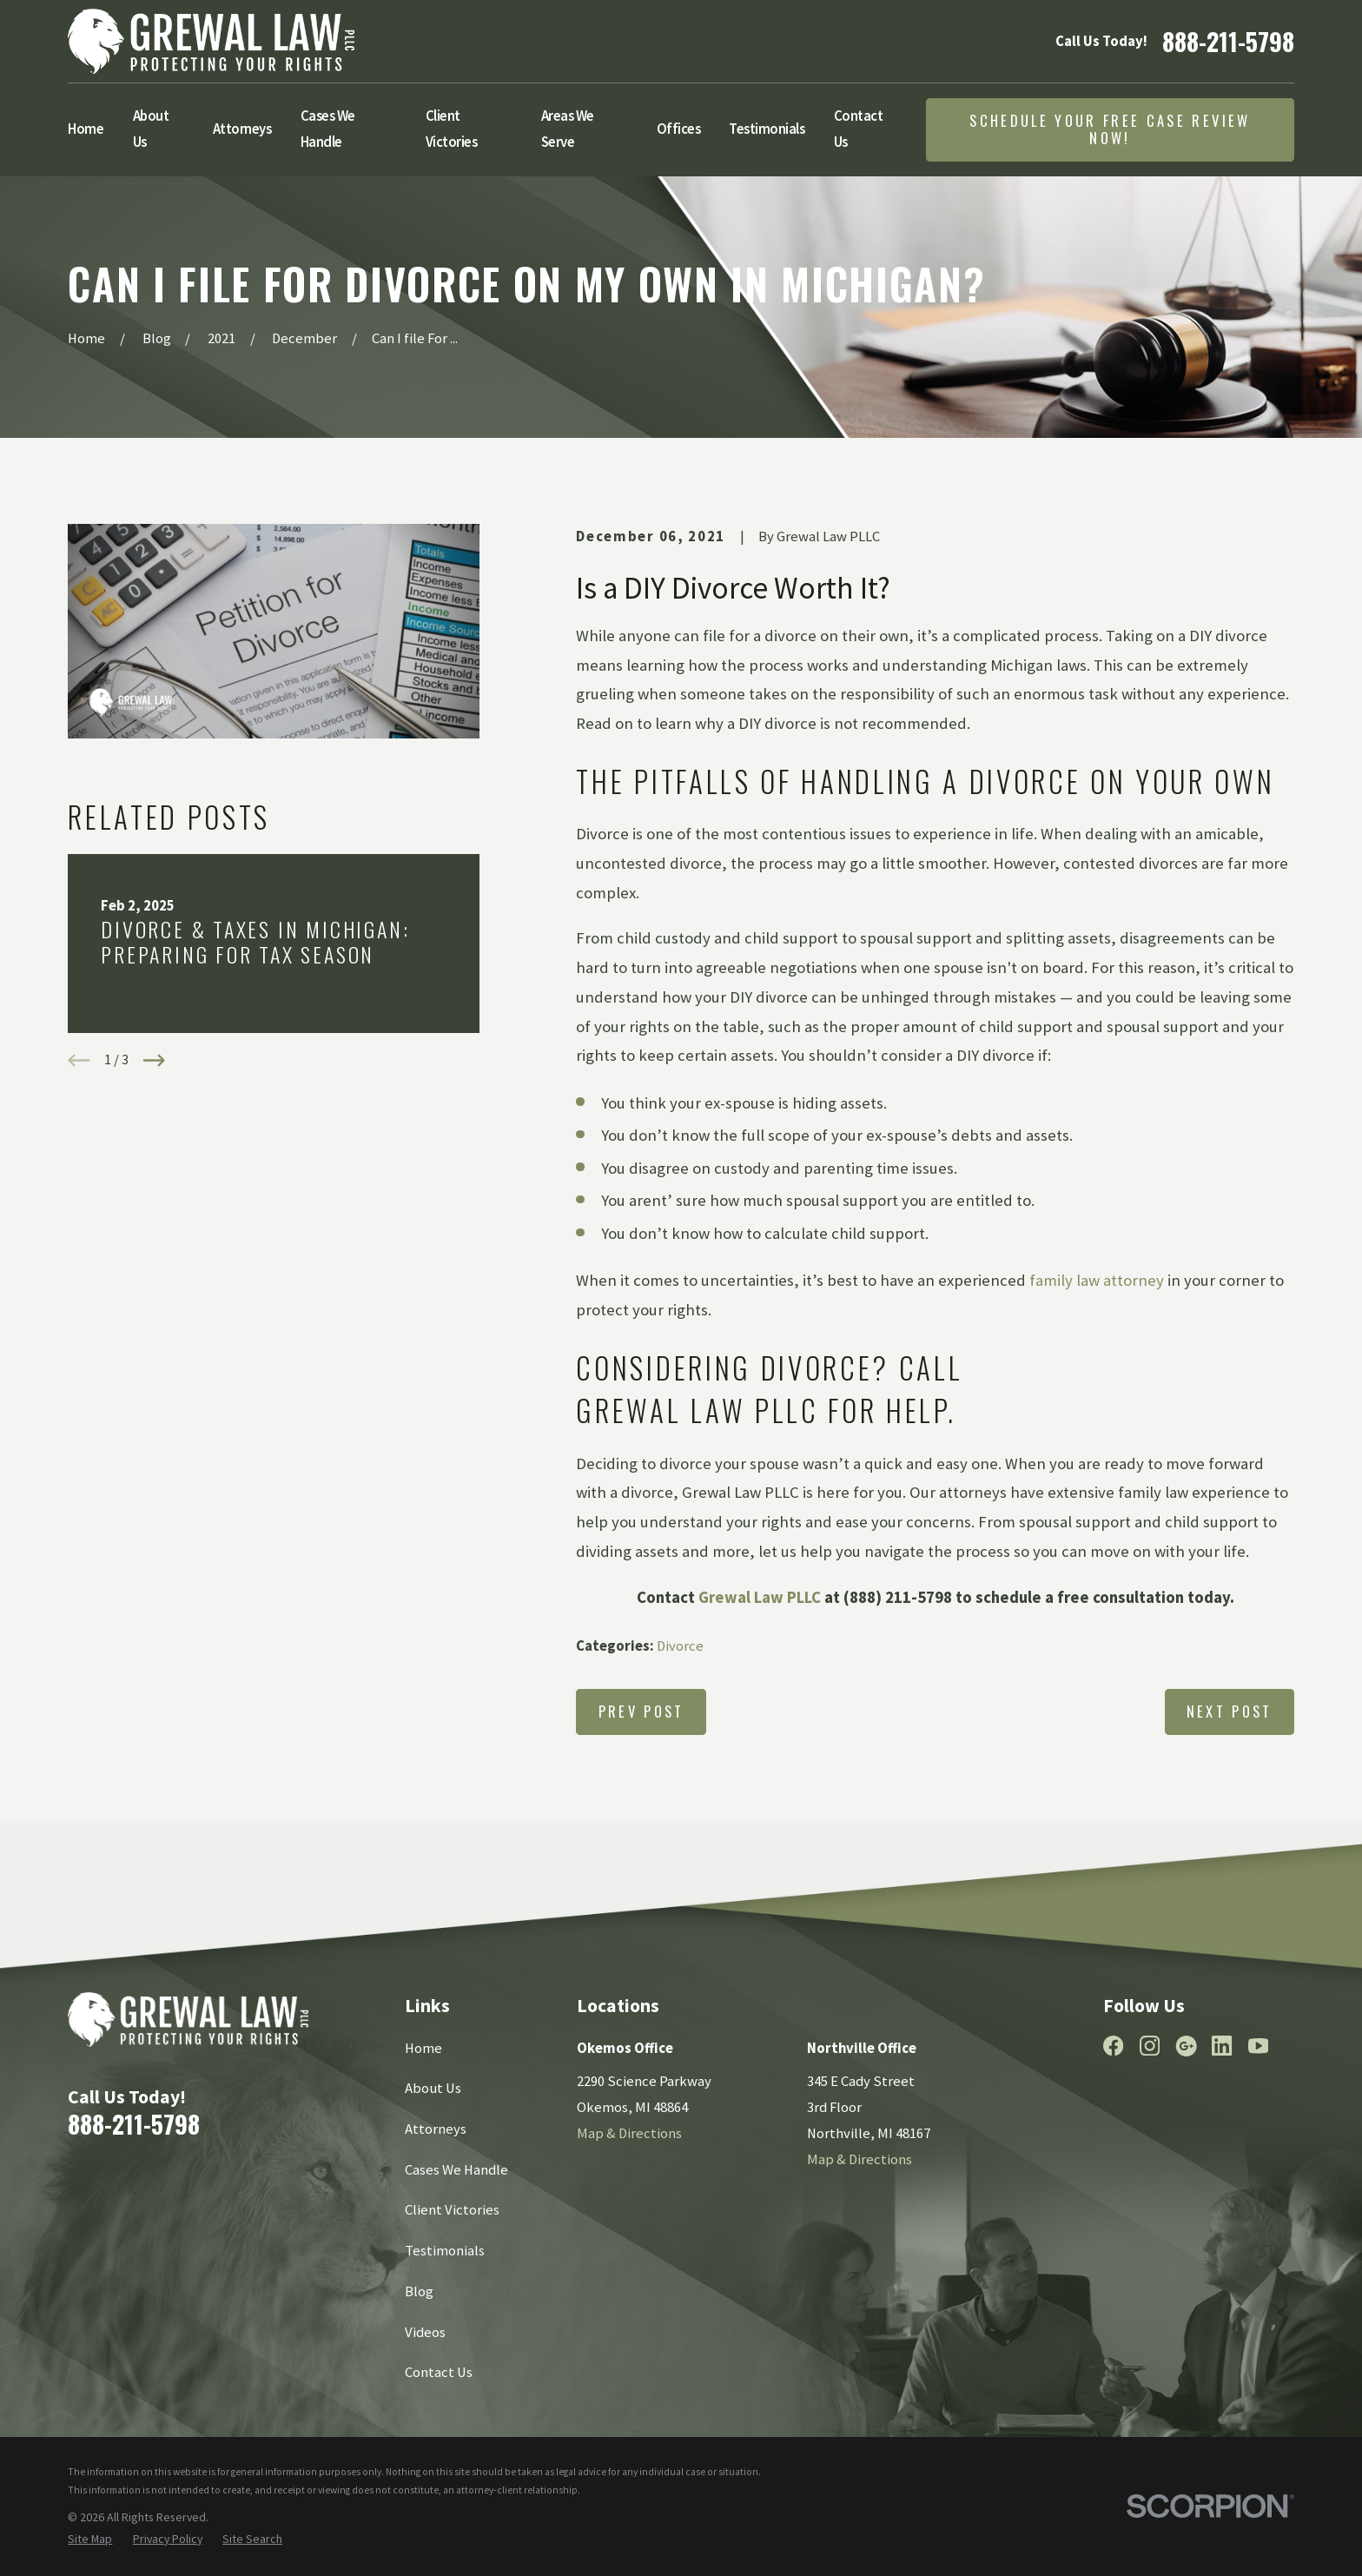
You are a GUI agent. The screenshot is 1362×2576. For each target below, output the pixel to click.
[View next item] (154, 1060)
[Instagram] (1150, 2046)
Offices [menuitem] (679, 129)
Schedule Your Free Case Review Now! (1109, 129)
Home (423, 2048)
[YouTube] (1258, 2046)
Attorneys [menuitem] (242, 129)
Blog (419, 2291)
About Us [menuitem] (151, 129)
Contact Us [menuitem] (858, 129)
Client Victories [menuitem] (452, 129)
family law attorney (1096, 1280)
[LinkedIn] (1222, 2046)
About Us (433, 2088)
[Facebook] (1113, 2046)
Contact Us (439, 2372)
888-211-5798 (1228, 41)
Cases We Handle (456, 2170)
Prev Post (641, 1711)
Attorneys (435, 2129)
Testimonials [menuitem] (766, 129)
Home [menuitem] (85, 129)
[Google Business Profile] (1186, 2046)
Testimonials (445, 2251)
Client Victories (452, 2210)
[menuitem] (90, 2539)
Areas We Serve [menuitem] (567, 129)
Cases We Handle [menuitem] (328, 129)
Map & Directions (629, 2133)
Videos (425, 2332)
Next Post (1230, 1711)
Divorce (680, 1646)
